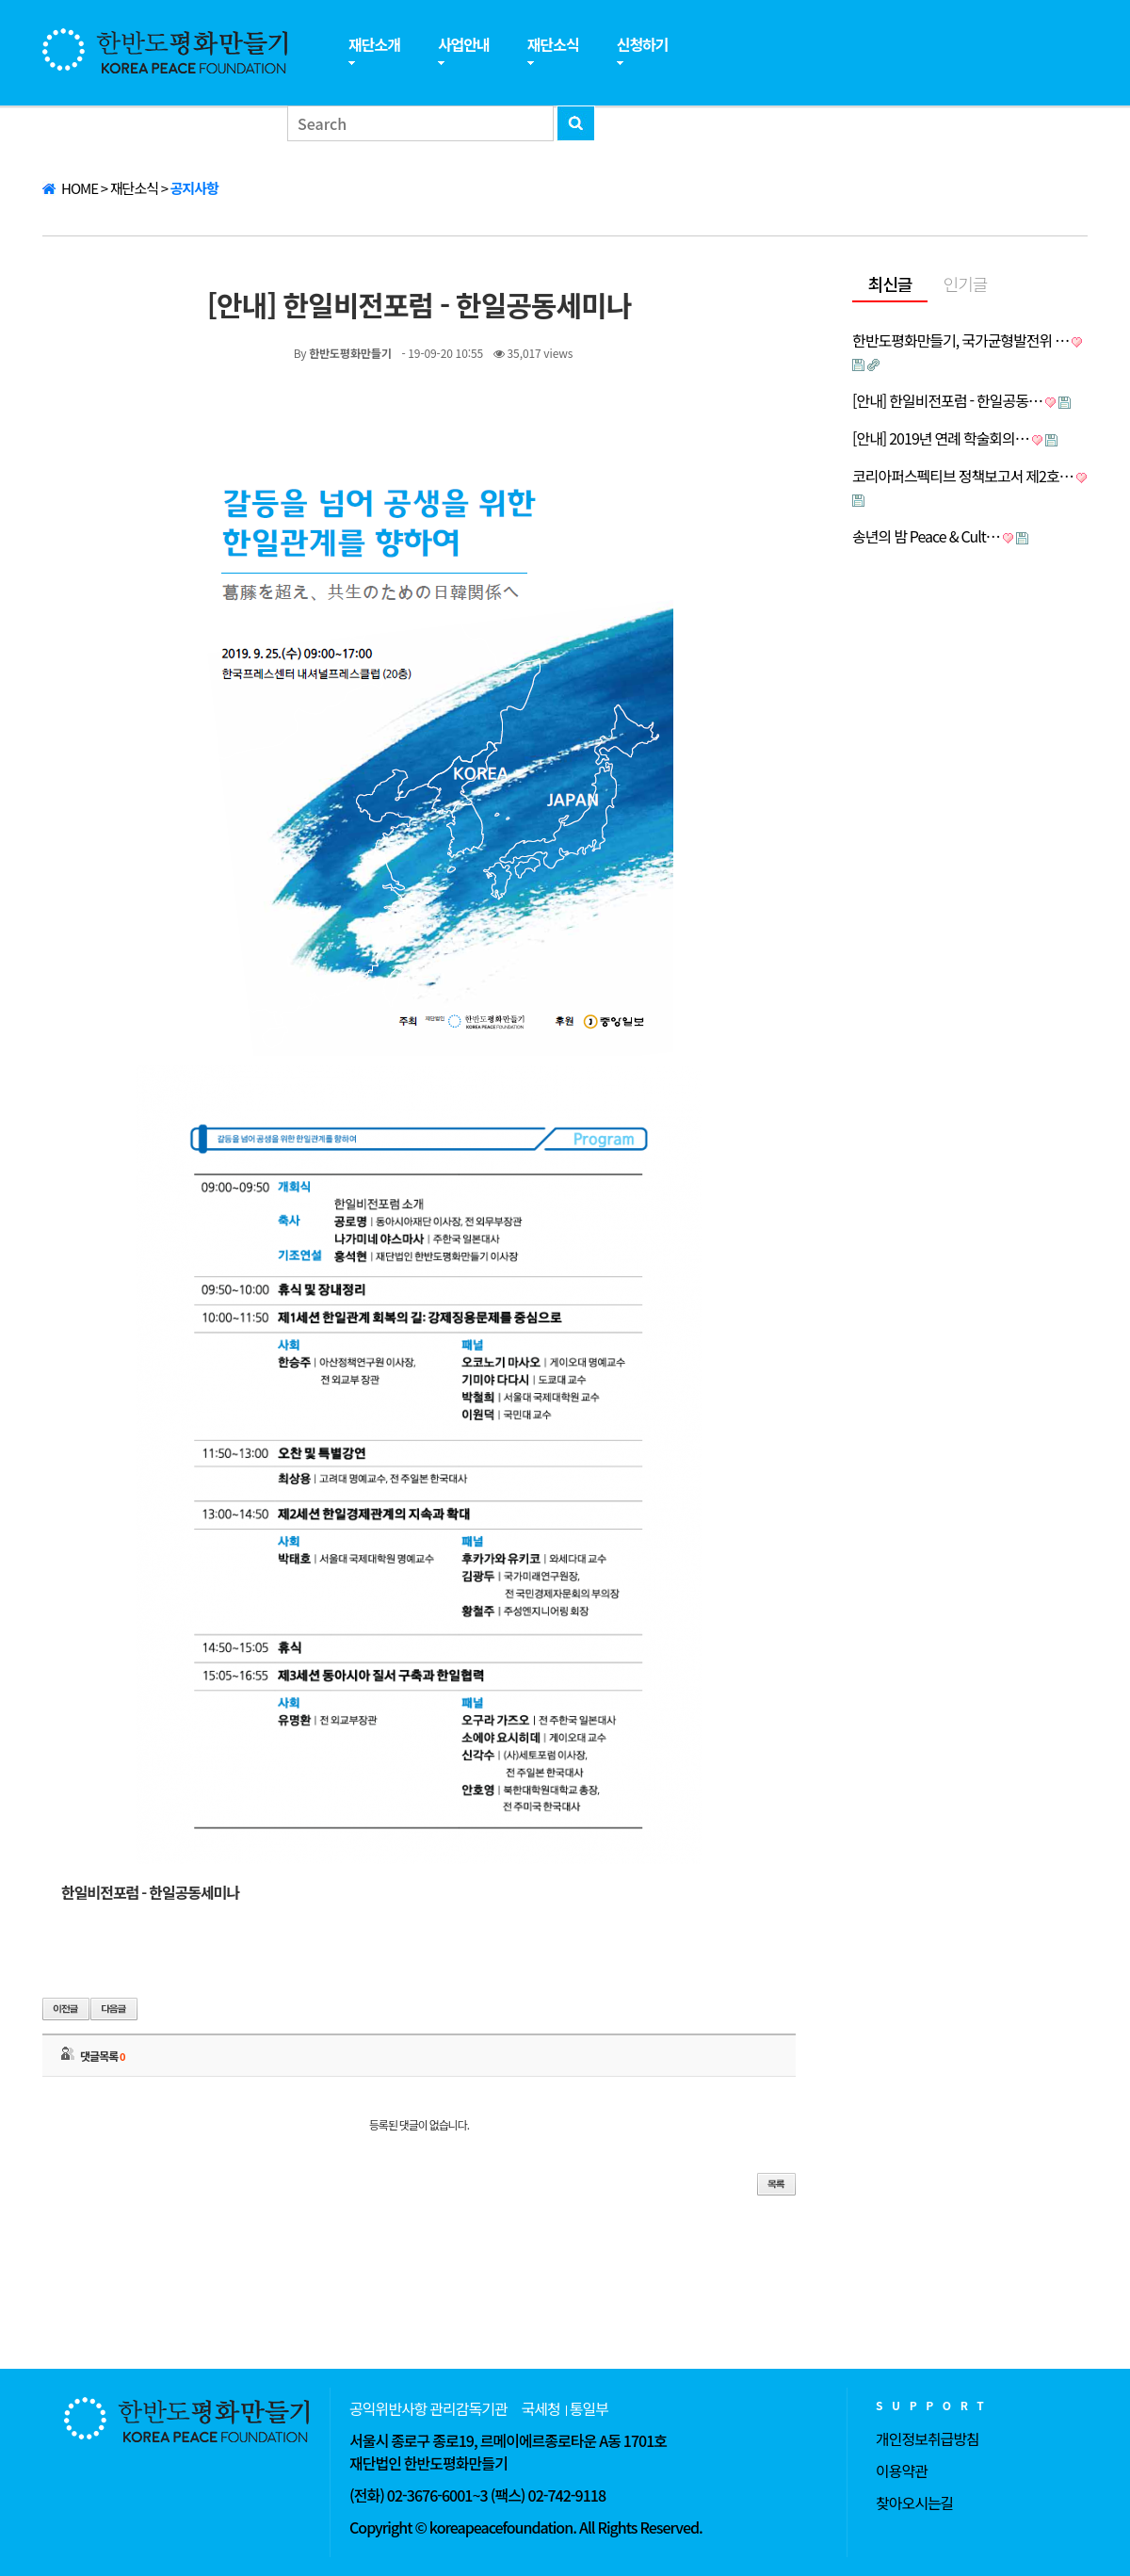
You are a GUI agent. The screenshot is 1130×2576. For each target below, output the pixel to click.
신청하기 (643, 44)
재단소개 (374, 44)
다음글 (113, 2009)
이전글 (65, 2009)
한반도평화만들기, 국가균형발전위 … (960, 340)
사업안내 (464, 44)
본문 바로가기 (0, 0)
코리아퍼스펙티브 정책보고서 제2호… (963, 475)
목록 (776, 2184)
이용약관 (902, 2470)
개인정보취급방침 (927, 2438)
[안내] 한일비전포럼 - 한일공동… (947, 400)
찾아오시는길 (914, 2502)
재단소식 (553, 44)
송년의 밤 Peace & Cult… (926, 536)
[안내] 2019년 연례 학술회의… (940, 438)
